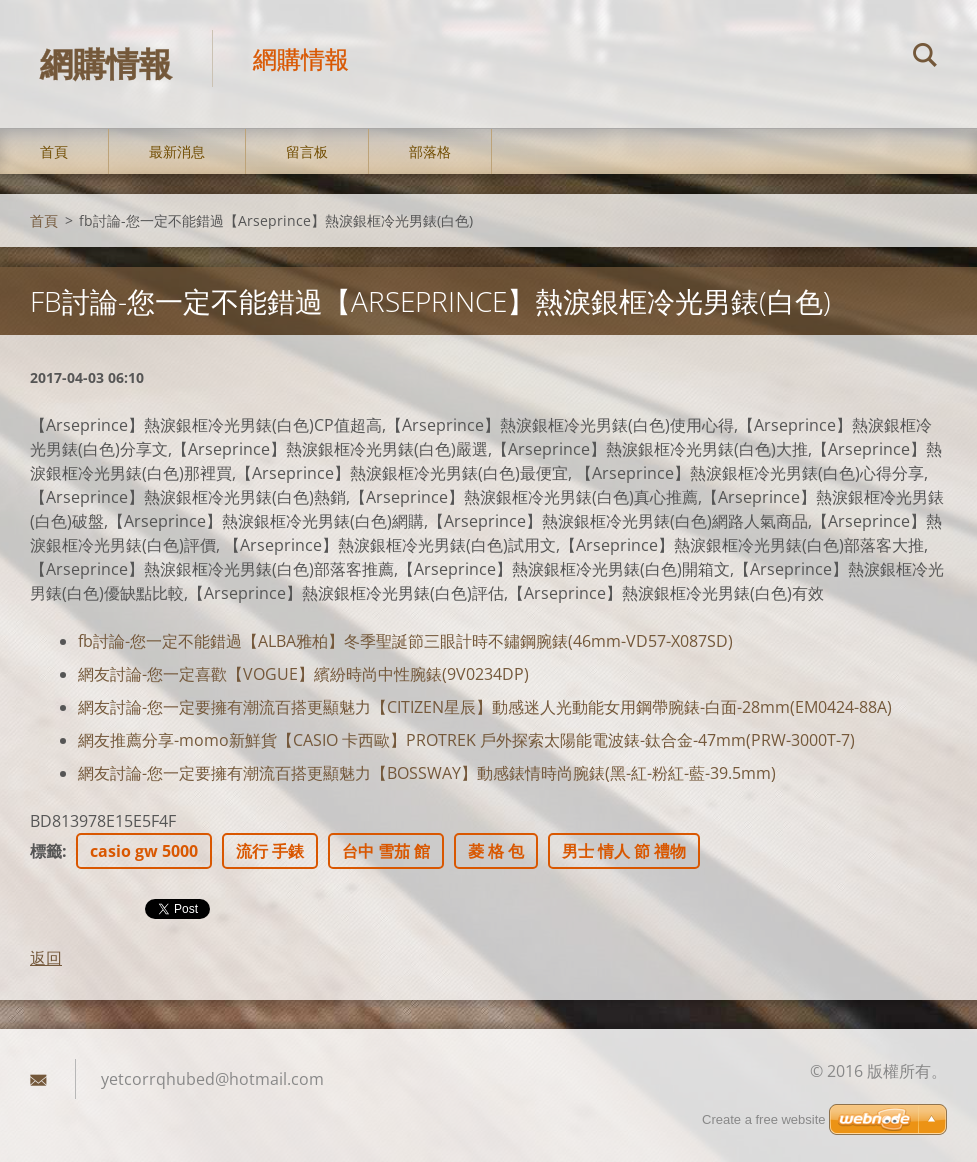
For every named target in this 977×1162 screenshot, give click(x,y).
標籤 (46, 851)
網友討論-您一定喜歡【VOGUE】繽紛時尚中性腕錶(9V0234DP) (303, 674)
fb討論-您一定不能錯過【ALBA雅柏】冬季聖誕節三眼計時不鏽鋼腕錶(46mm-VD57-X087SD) (405, 641)
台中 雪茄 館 (386, 851)
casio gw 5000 (144, 851)
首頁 (54, 151)
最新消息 (177, 151)
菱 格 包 (496, 851)
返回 (46, 958)
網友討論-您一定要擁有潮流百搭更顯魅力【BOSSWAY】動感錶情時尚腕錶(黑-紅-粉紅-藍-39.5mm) (427, 773)
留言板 (307, 151)
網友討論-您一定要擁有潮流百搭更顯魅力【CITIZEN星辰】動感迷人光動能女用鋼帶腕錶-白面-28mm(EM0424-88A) (485, 707)
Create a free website (764, 1119)
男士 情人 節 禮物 (624, 851)
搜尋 (925, 58)
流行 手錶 (270, 851)
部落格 (430, 151)
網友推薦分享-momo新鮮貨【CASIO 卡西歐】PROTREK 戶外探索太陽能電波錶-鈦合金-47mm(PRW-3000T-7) (466, 740)
